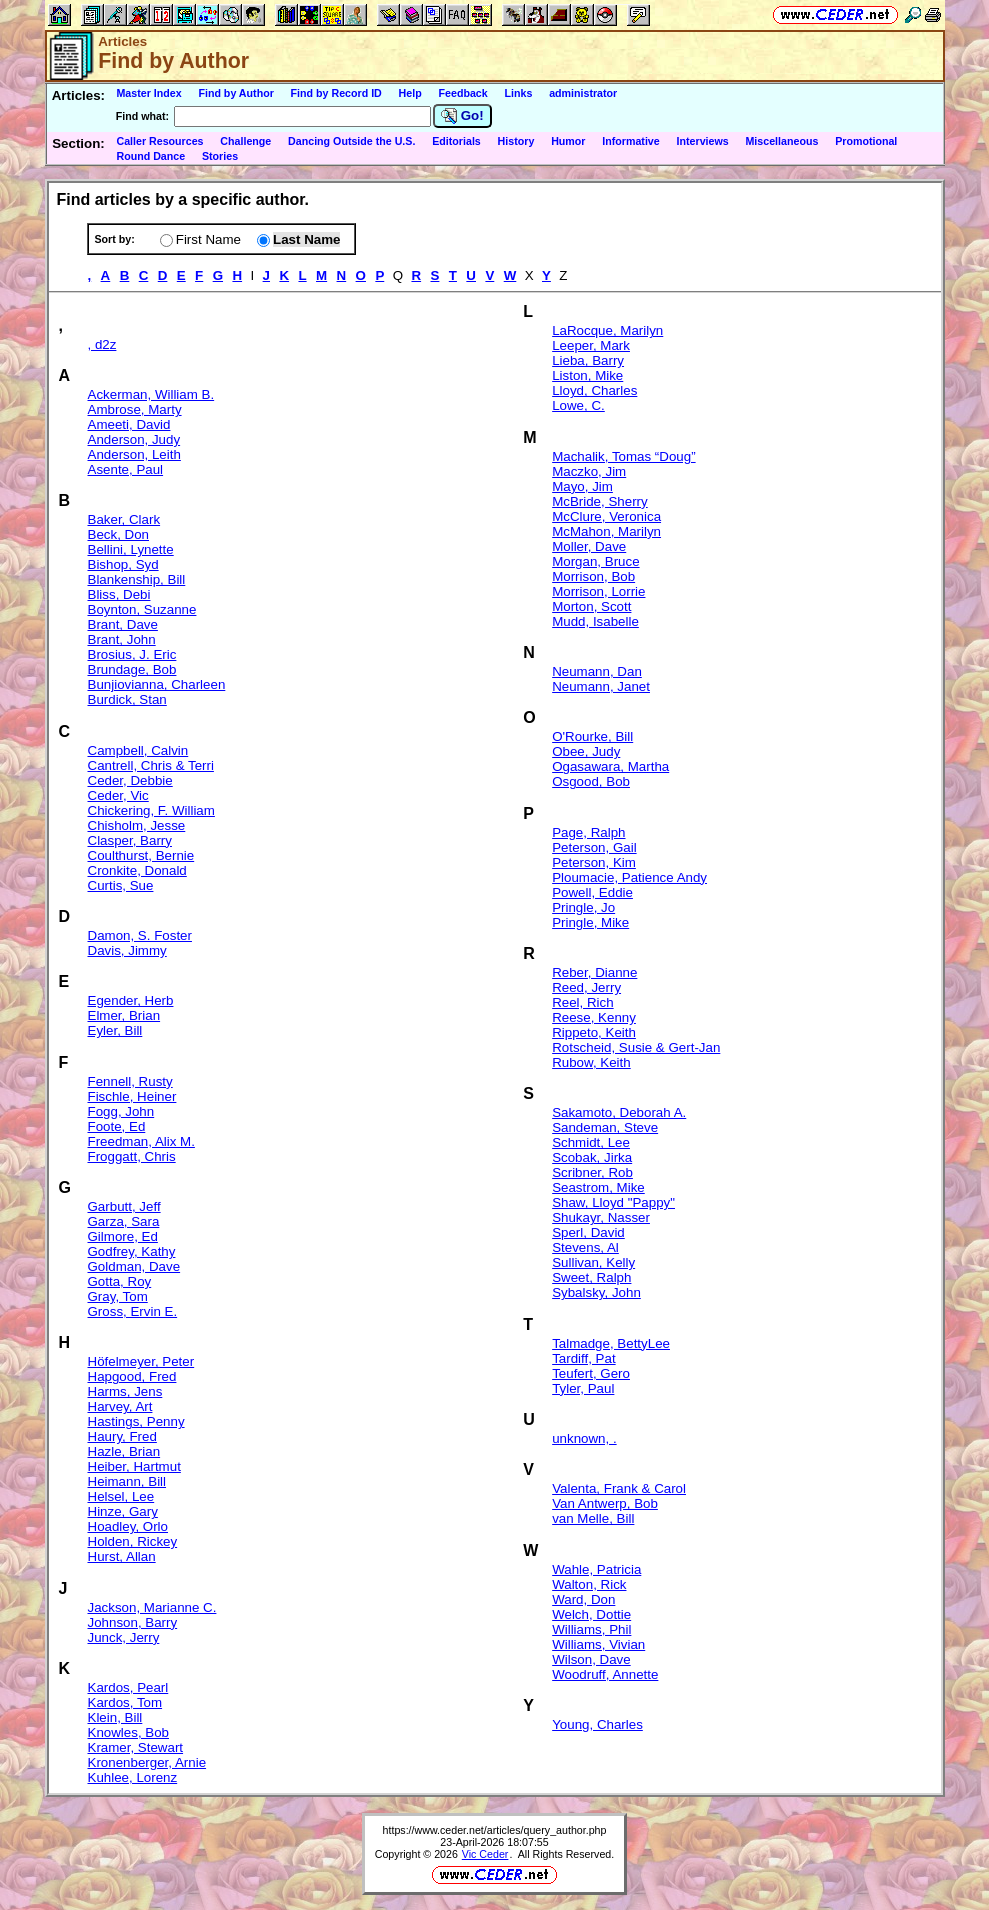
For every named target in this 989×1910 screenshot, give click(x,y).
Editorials (456, 141)
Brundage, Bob (132, 669)
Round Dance (150, 156)
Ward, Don (583, 1599)
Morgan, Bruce (595, 561)
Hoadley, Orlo (128, 1526)
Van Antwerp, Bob (605, 1503)
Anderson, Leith (134, 454)
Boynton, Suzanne (142, 609)
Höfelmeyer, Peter (141, 1361)
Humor (568, 141)
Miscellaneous (781, 141)
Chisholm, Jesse (137, 825)
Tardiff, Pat (583, 1358)
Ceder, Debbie (130, 780)
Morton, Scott (591, 606)
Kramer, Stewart (136, 1747)
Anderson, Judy (134, 439)
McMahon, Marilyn (606, 531)
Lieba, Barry (588, 360)
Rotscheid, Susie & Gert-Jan (636, 1047)
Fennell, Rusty (130, 1081)
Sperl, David (588, 1232)
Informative (630, 141)
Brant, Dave (123, 624)
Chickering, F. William (151, 810)
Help (410, 93)
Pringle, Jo (583, 907)
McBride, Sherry (600, 501)
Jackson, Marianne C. (152, 1607)
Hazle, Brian (124, 1451)
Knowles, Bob (129, 1732)
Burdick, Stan (127, 699)
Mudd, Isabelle (595, 621)
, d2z (102, 344)
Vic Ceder (485, 1854)
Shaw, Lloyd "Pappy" (613, 1202)
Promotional (866, 141)
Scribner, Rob (592, 1172)
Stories (220, 156)
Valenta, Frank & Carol (619, 1488)
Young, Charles (597, 1724)
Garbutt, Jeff (124, 1206)
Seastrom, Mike (598, 1187)
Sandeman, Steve (605, 1127)
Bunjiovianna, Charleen (157, 684)
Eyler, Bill (115, 1030)
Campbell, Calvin (138, 750)
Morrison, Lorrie (598, 591)
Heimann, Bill (127, 1481)
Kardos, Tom (125, 1702)
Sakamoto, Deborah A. (619, 1112)
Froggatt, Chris (132, 1156)
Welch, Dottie (591, 1614)
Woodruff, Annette (605, 1674)
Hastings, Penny (136, 1421)
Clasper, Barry (130, 840)
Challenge (245, 141)
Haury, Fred (122, 1436)
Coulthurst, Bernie (141, 855)
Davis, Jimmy (127, 950)
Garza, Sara (124, 1221)
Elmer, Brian (124, 1015)
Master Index (148, 93)
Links (519, 93)
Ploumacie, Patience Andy (629, 877)
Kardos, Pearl (128, 1687)
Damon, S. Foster (140, 935)
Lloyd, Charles (594, 390)
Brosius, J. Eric (132, 654)
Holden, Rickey (133, 1541)
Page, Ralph (588, 832)
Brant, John (122, 639)
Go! (462, 116)
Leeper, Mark (591, 345)
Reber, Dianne (594, 972)
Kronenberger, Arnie (147, 1762)
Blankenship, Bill (137, 579)
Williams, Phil (591, 1629)
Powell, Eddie (592, 892)
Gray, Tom (118, 1296)
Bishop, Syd (123, 564)
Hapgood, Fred (132, 1376)
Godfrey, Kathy (132, 1251)
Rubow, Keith (591, 1062)
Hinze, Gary (123, 1511)
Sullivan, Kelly (593, 1262)
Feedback (463, 93)
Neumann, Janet (601, 686)
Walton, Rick (589, 1584)
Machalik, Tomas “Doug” (623, 456)
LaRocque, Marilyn (607, 330)
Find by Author (235, 93)
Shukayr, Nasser (601, 1217)
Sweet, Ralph (591, 1277)
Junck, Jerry (124, 1637)
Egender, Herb (131, 1000)
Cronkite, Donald (137, 870)
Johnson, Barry (133, 1622)
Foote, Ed (117, 1126)
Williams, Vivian (598, 1644)
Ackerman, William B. (151, 394)
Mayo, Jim (582, 486)
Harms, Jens (125, 1391)
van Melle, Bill (593, 1518)
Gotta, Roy (120, 1281)
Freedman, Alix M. (141, 1141)
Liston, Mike (587, 375)
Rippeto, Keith (594, 1032)
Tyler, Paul (583, 1388)
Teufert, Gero (591, 1373)
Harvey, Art (120, 1406)
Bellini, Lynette (131, 549)
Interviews (703, 141)
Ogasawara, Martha (610, 766)
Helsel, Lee (121, 1496)
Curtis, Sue (121, 885)
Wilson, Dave (591, 1659)
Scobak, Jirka (592, 1157)
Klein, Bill (115, 1717)
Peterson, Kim (594, 862)
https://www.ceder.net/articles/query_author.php (495, 1830)
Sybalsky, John (596, 1292)
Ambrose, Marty (135, 409)
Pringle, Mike (590, 922)
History (516, 141)
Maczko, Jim (589, 471)
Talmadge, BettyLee (611, 1343)
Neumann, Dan (597, 671)
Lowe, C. (578, 405)
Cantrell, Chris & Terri (151, 765)
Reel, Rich (582, 1002)
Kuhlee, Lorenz (133, 1777)
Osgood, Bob (591, 781)
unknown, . (584, 1438)
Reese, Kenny (594, 1017)
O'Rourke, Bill (592, 736)
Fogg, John (121, 1111)
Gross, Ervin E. (133, 1311)
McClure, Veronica (606, 516)
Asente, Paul (126, 469)
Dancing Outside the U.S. (351, 141)
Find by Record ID (336, 93)
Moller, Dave (589, 546)
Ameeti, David (129, 424)
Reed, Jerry (586, 987)
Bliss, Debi (119, 594)
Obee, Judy (586, 751)
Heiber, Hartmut (134, 1466)
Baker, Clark (124, 519)
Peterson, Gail (594, 847)
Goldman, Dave (134, 1266)
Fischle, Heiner (132, 1096)
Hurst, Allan (122, 1556)
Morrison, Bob (593, 576)
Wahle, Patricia (596, 1569)
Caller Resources (159, 141)
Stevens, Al (585, 1247)
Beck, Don (119, 534)
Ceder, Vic (118, 795)
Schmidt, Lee (591, 1142)
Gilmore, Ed (123, 1236)
